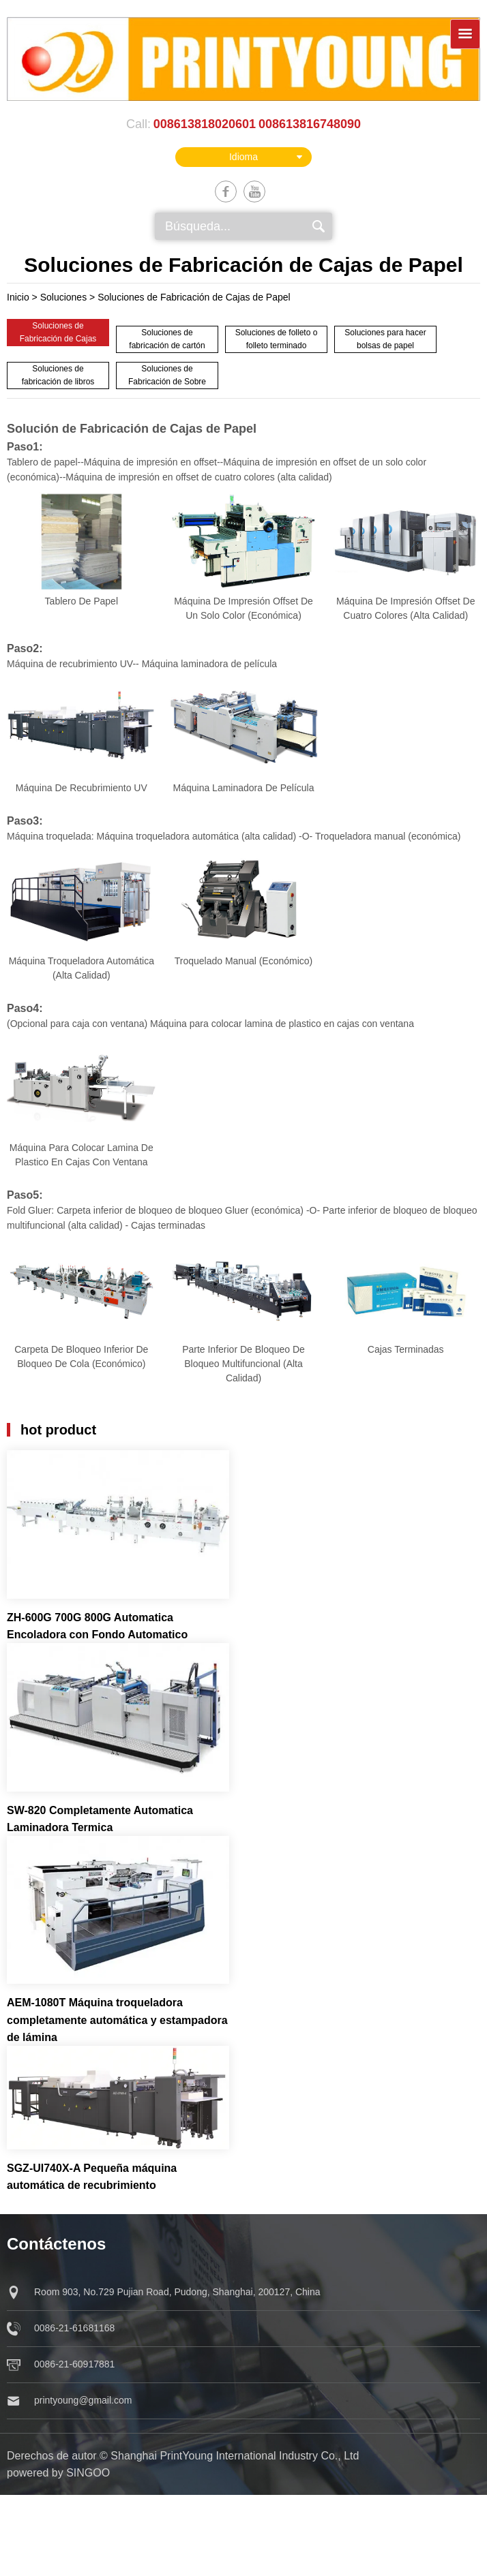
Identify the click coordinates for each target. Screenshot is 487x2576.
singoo (88, 2473)
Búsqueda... (198, 226)
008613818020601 (204, 124)
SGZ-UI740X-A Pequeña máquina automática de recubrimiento (92, 2176)
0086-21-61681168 (74, 2327)
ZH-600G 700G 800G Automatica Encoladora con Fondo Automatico (97, 1626)
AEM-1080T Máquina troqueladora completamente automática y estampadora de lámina (117, 2019)
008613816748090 (310, 124)
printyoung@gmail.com (83, 2400)
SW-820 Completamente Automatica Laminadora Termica (100, 1819)
